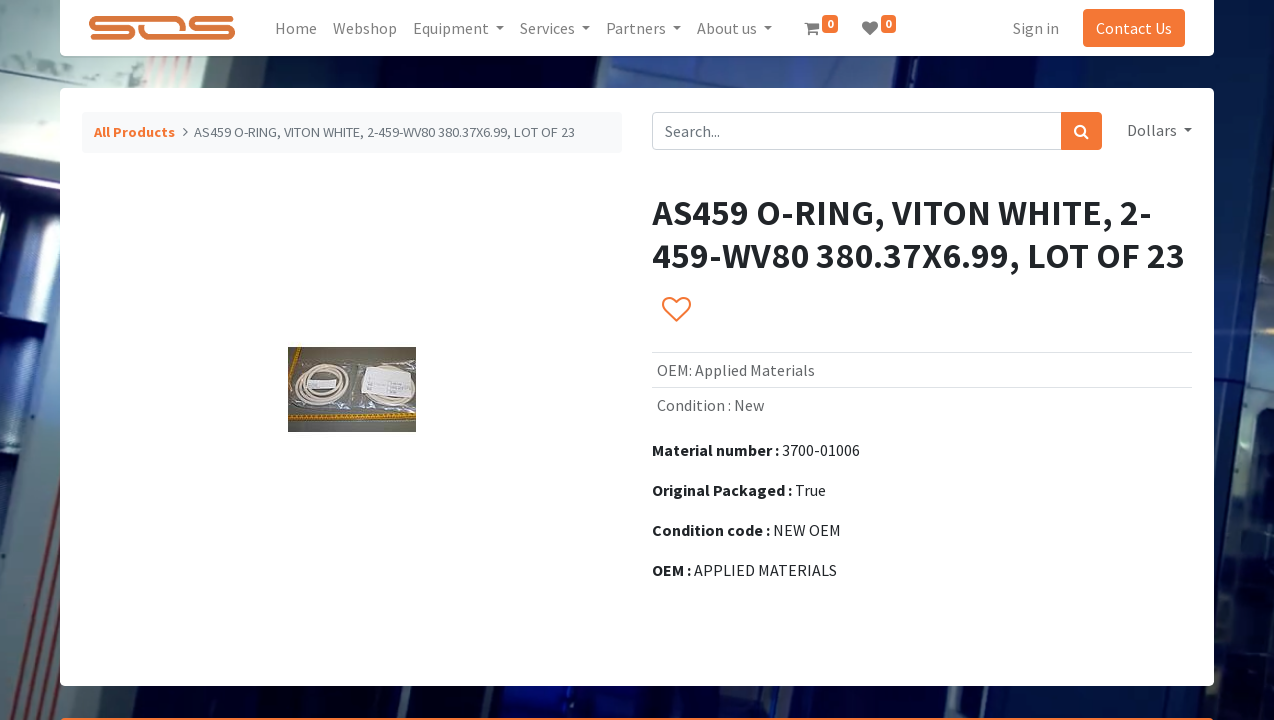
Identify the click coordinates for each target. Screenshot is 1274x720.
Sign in (1034, 28)
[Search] (1081, 131)
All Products (134, 132)
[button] (675, 311)
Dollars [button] (1153, 130)
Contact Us (1132, 28)
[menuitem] (298, 28)
